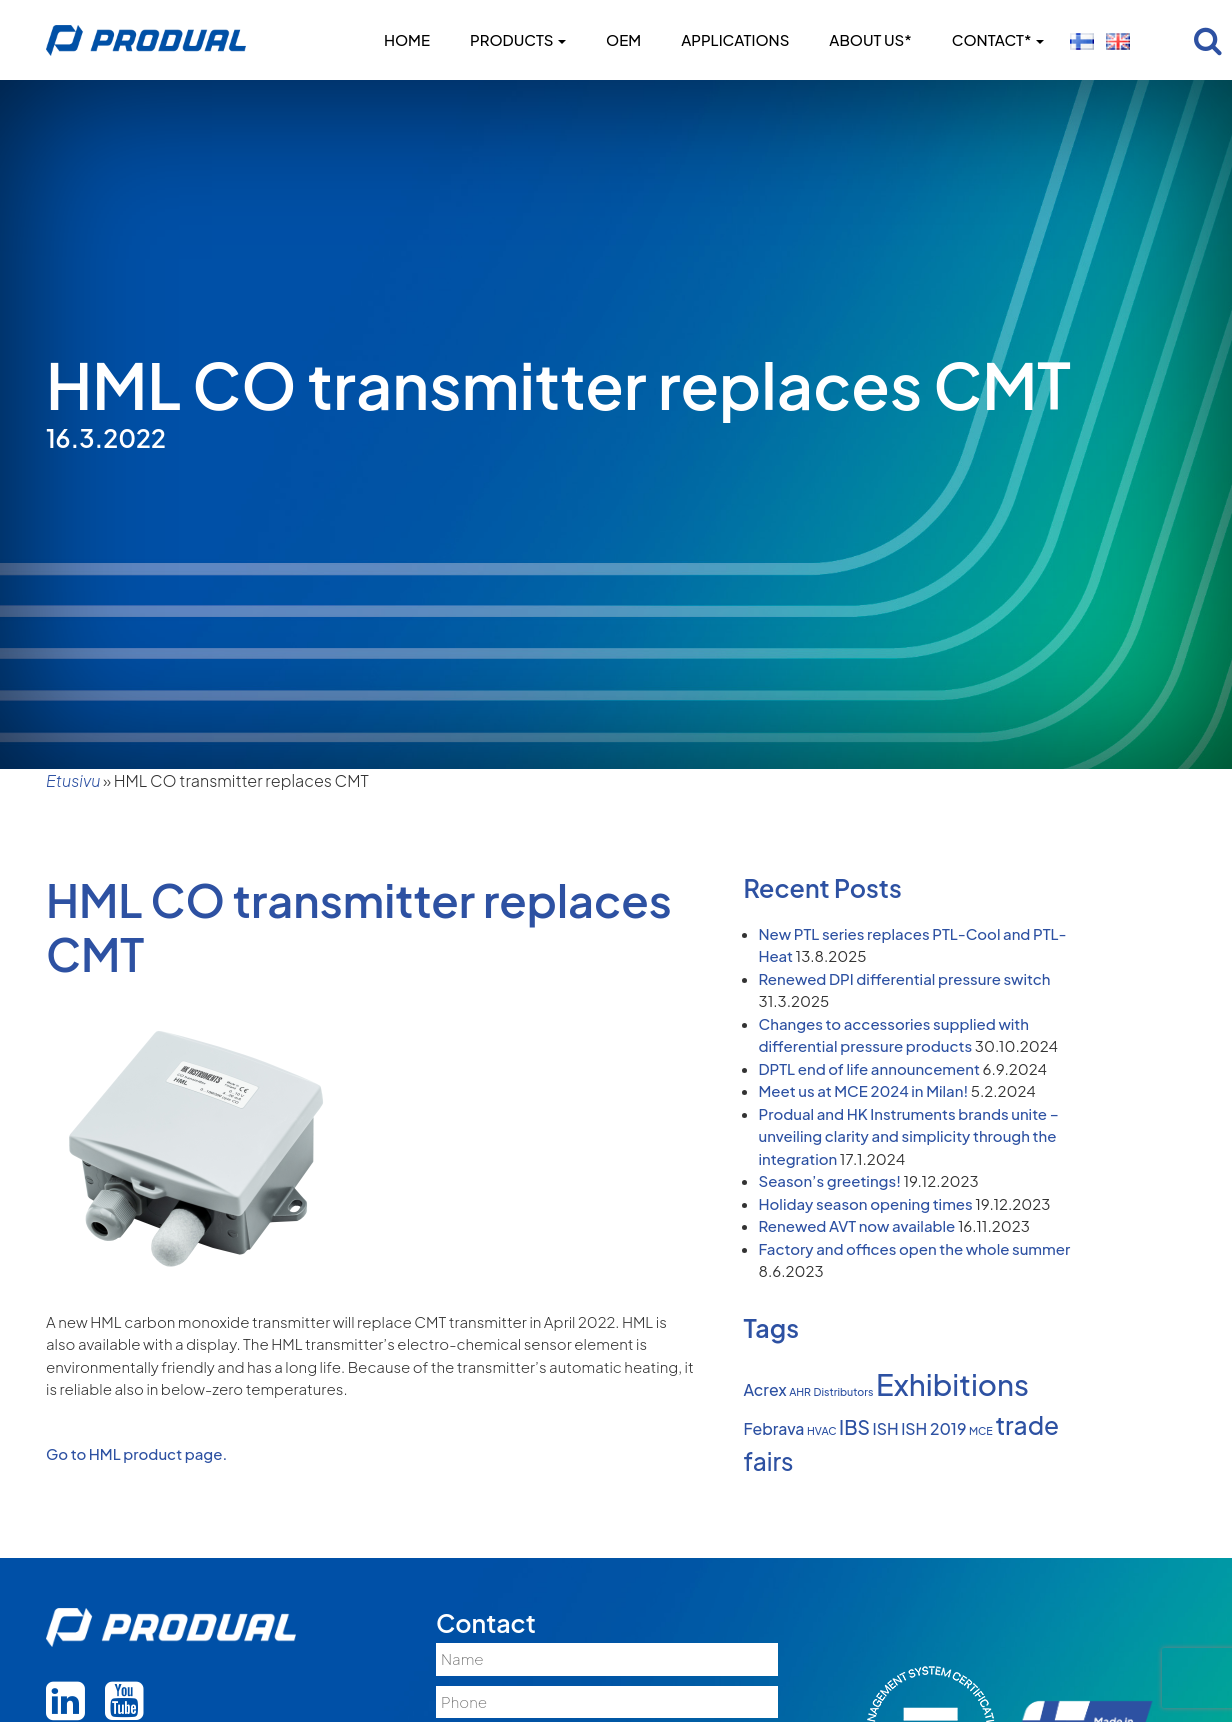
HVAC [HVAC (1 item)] (822, 1430)
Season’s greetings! (830, 1180)
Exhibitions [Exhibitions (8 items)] (952, 1384)
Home (407, 39)
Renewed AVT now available (857, 1225)
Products (518, 39)
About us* (870, 39)
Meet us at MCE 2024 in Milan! (864, 1090)
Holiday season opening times (866, 1203)
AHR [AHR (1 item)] (800, 1391)
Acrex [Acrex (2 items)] (765, 1390)
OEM (623, 39)
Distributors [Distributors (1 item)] (844, 1391)
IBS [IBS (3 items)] (854, 1427)
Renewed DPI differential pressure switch (905, 978)
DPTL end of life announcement (869, 1068)
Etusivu (73, 780)
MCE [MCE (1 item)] (981, 1430)
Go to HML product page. (136, 1453)
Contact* (998, 39)
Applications (735, 39)
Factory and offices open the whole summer (915, 1248)
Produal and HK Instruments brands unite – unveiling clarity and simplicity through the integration (909, 1136)
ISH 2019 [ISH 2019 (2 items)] (933, 1429)
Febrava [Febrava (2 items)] (774, 1429)
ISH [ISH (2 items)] (886, 1429)
